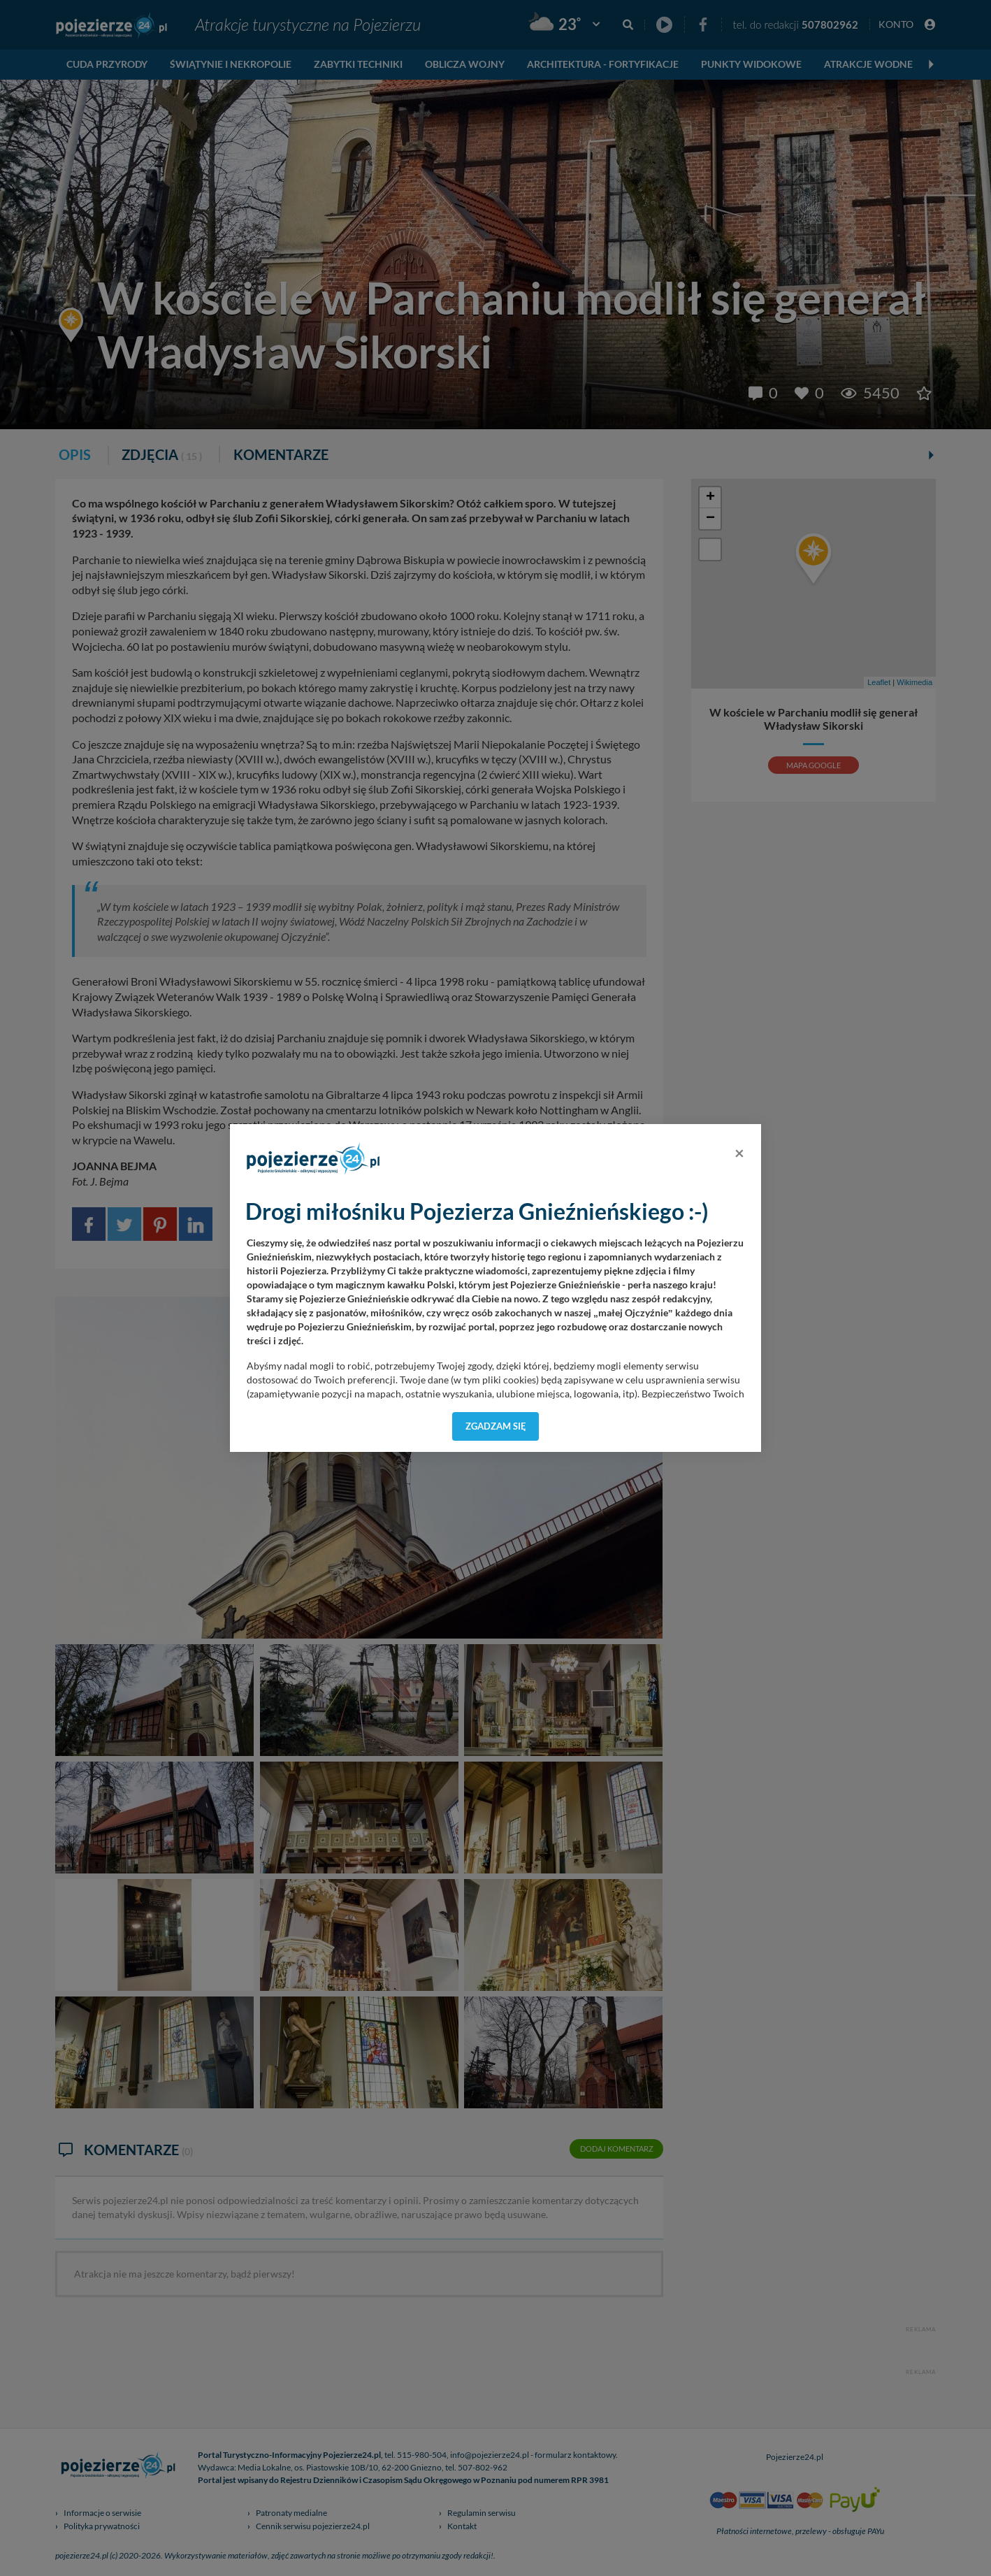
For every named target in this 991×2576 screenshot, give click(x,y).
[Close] (739, 1152)
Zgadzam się (495, 1426)
